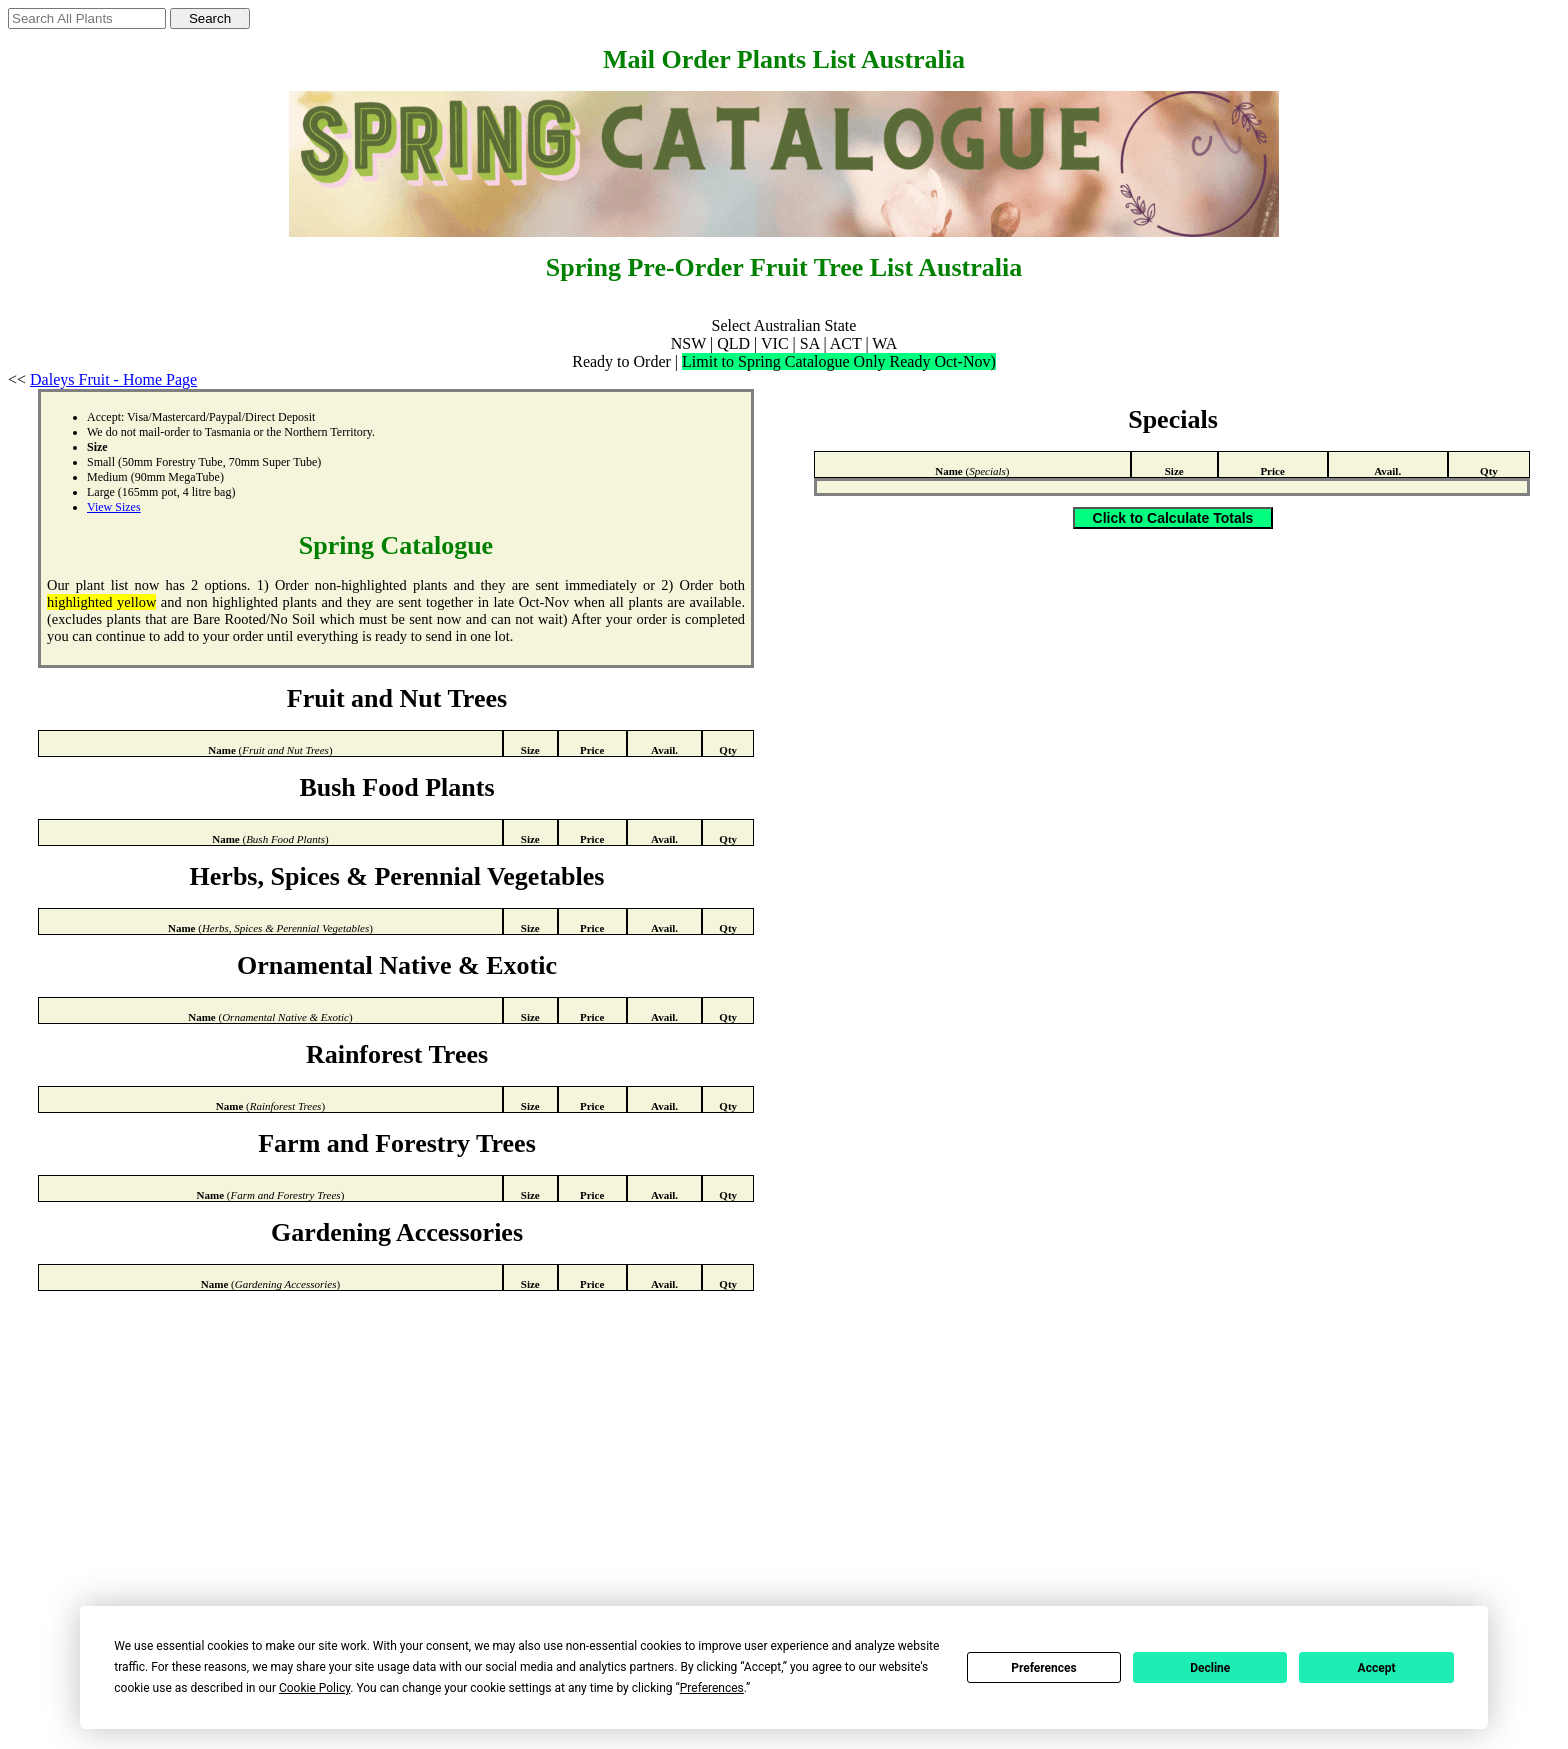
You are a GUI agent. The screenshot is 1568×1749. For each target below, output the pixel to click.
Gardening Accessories (397, 1232)
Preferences (1044, 1668)
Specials (1173, 419)
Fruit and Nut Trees (397, 698)
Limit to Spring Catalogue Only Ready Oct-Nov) (839, 361)
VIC (775, 343)
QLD (733, 343)
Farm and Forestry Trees (397, 1143)
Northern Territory (328, 432)
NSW (688, 343)
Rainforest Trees (397, 1054)
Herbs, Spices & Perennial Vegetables (397, 876)
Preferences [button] (712, 1688)
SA (810, 343)
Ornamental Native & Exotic (397, 965)
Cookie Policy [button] (314, 1688)
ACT (846, 343)
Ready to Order (621, 361)
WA (884, 343)
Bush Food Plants (396, 787)
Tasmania (228, 432)
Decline (1210, 1668)
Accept (1377, 1668)
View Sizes (114, 507)
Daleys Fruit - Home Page (113, 379)
